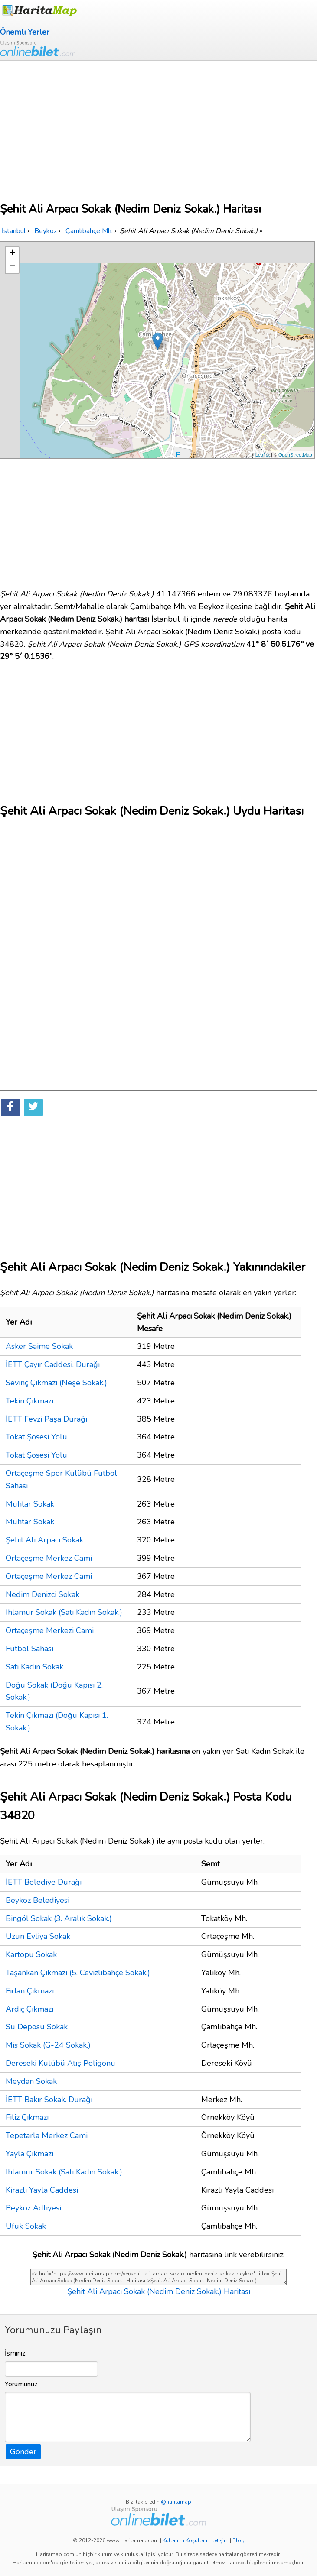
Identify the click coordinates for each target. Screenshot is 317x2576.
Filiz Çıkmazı (27, 2117)
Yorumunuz (21, 2384)
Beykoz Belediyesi (37, 1900)
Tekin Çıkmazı (29, 1401)
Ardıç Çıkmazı (29, 2009)
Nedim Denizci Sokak (42, 1594)
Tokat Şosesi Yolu (36, 1437)
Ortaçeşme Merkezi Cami (50, 1630)
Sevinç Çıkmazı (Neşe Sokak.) (56, 1382)
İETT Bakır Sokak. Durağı (49, 2099)
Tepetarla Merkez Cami (47, 2135)
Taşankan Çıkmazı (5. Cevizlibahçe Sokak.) (78, 1972)
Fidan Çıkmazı (30, 1991)
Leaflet (262, 454)
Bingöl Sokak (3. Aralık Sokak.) (59, 1918)
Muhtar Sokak (30, 1504)
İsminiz (15, 2353)
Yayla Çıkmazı (29, 2153)
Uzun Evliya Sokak (38, 1936)
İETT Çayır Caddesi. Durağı (53, 1364)
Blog (238, 2540)
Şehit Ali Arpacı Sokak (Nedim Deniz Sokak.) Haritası (158, 2291)
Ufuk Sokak (26, 2226)
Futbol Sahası (29, 1648)
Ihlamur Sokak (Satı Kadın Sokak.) (64, 1612)
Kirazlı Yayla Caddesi (42, 2190)
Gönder (23, 2451)
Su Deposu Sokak (37, 2027)
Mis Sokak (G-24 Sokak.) (48, 2045)
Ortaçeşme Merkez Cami (49, 1558)
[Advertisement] (158, 125)
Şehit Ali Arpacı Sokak (44, 1540)
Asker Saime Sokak (39, 1346)
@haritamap (176, 2501)
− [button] (12, 266)
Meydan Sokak (31, 2081)
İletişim (220, 2540)
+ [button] (12, 253)
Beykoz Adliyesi (33, 2208)
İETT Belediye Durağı (44, 1882)
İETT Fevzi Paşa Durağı (46, 1419)
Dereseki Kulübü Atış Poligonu (60, 2063)
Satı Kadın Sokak (34, 1667)
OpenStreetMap (295, 454)
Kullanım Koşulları (185, 2540)
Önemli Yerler (24, 32)
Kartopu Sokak (31, 1954)
